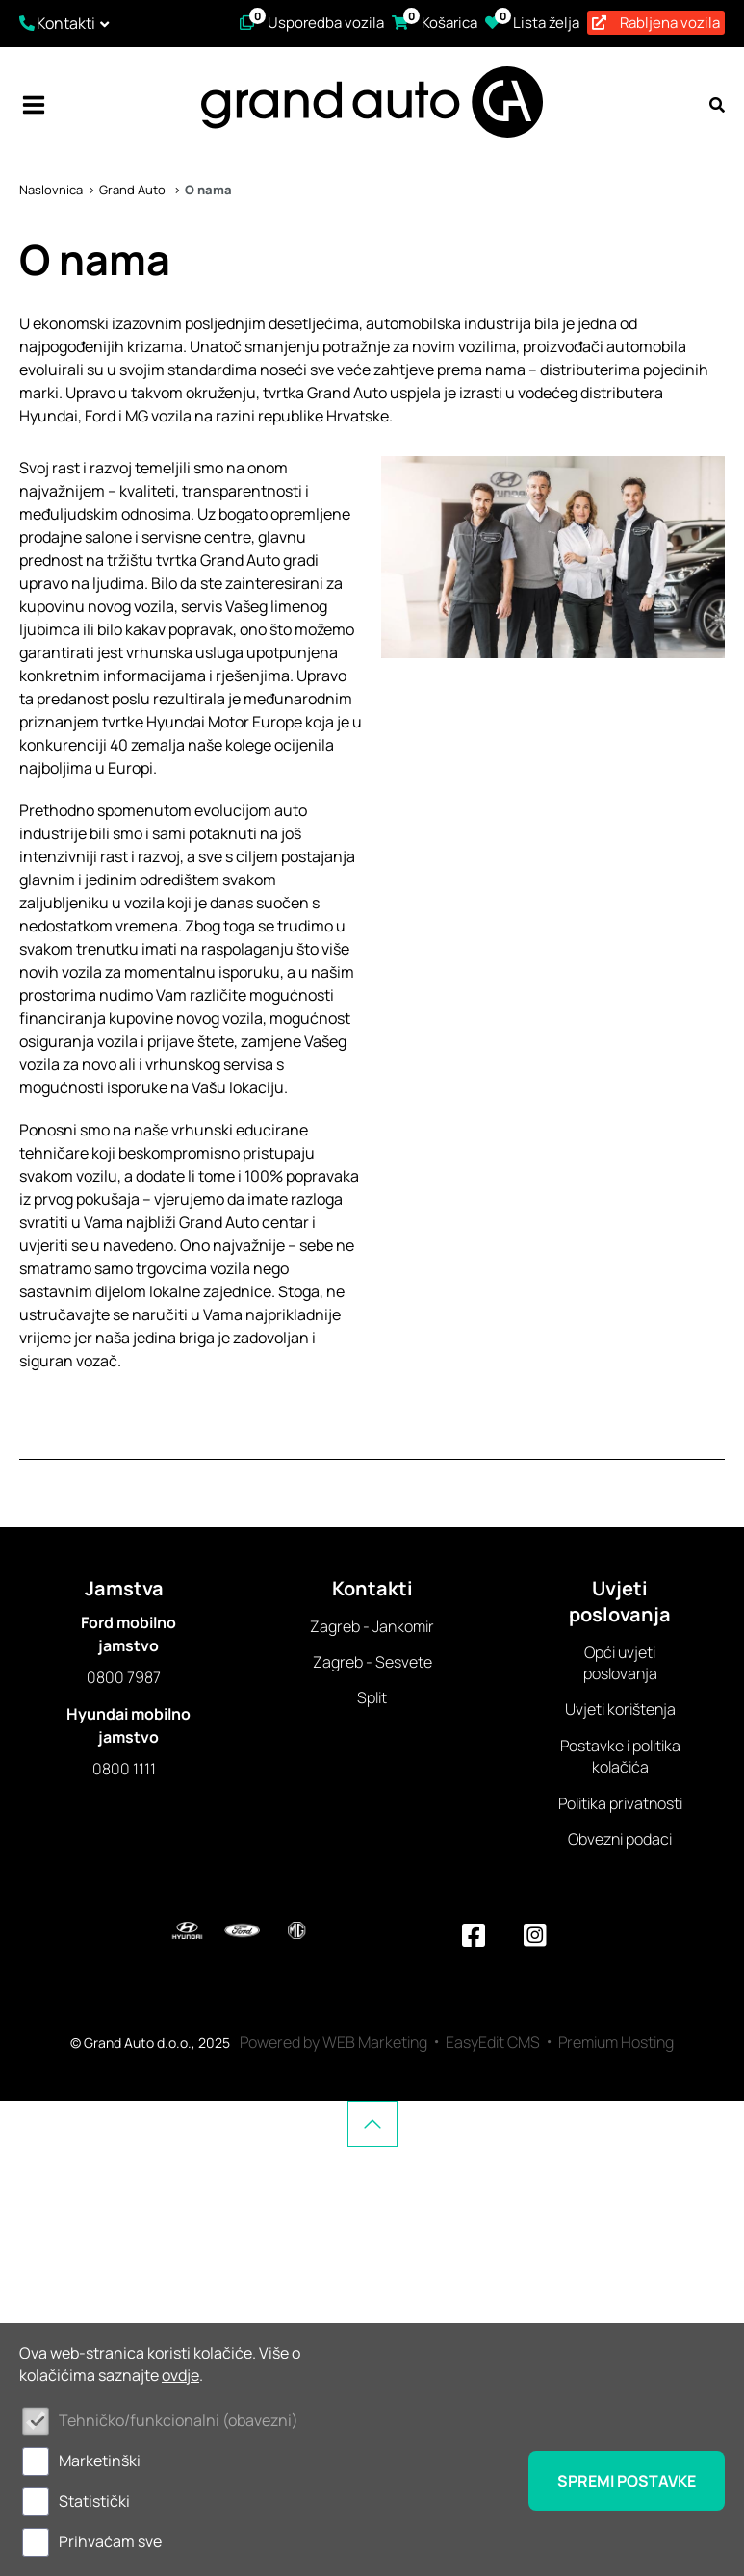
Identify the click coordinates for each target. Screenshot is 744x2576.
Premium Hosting (616, 2042)
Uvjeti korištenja (620, 1709)
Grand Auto (133, 189)
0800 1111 (124, 1768)
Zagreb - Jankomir (372, 1626)
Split (372, 1697)
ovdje (180, 2374)
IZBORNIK (33, 105)
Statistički (94, 2501)
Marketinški (100, 2460)
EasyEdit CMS (493, 2042)
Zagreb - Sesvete (372, 1661)
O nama (208, 189)
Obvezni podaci (620, 1838)
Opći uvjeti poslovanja (620, 1663)
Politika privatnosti (620, 1803)
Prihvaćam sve (110, 2541)
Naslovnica (51, 189)
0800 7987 (124, 1677)
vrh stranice (372, 2124)
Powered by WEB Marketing (333, 2042)
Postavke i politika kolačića (620, 1756)
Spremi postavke (626, 2480)
